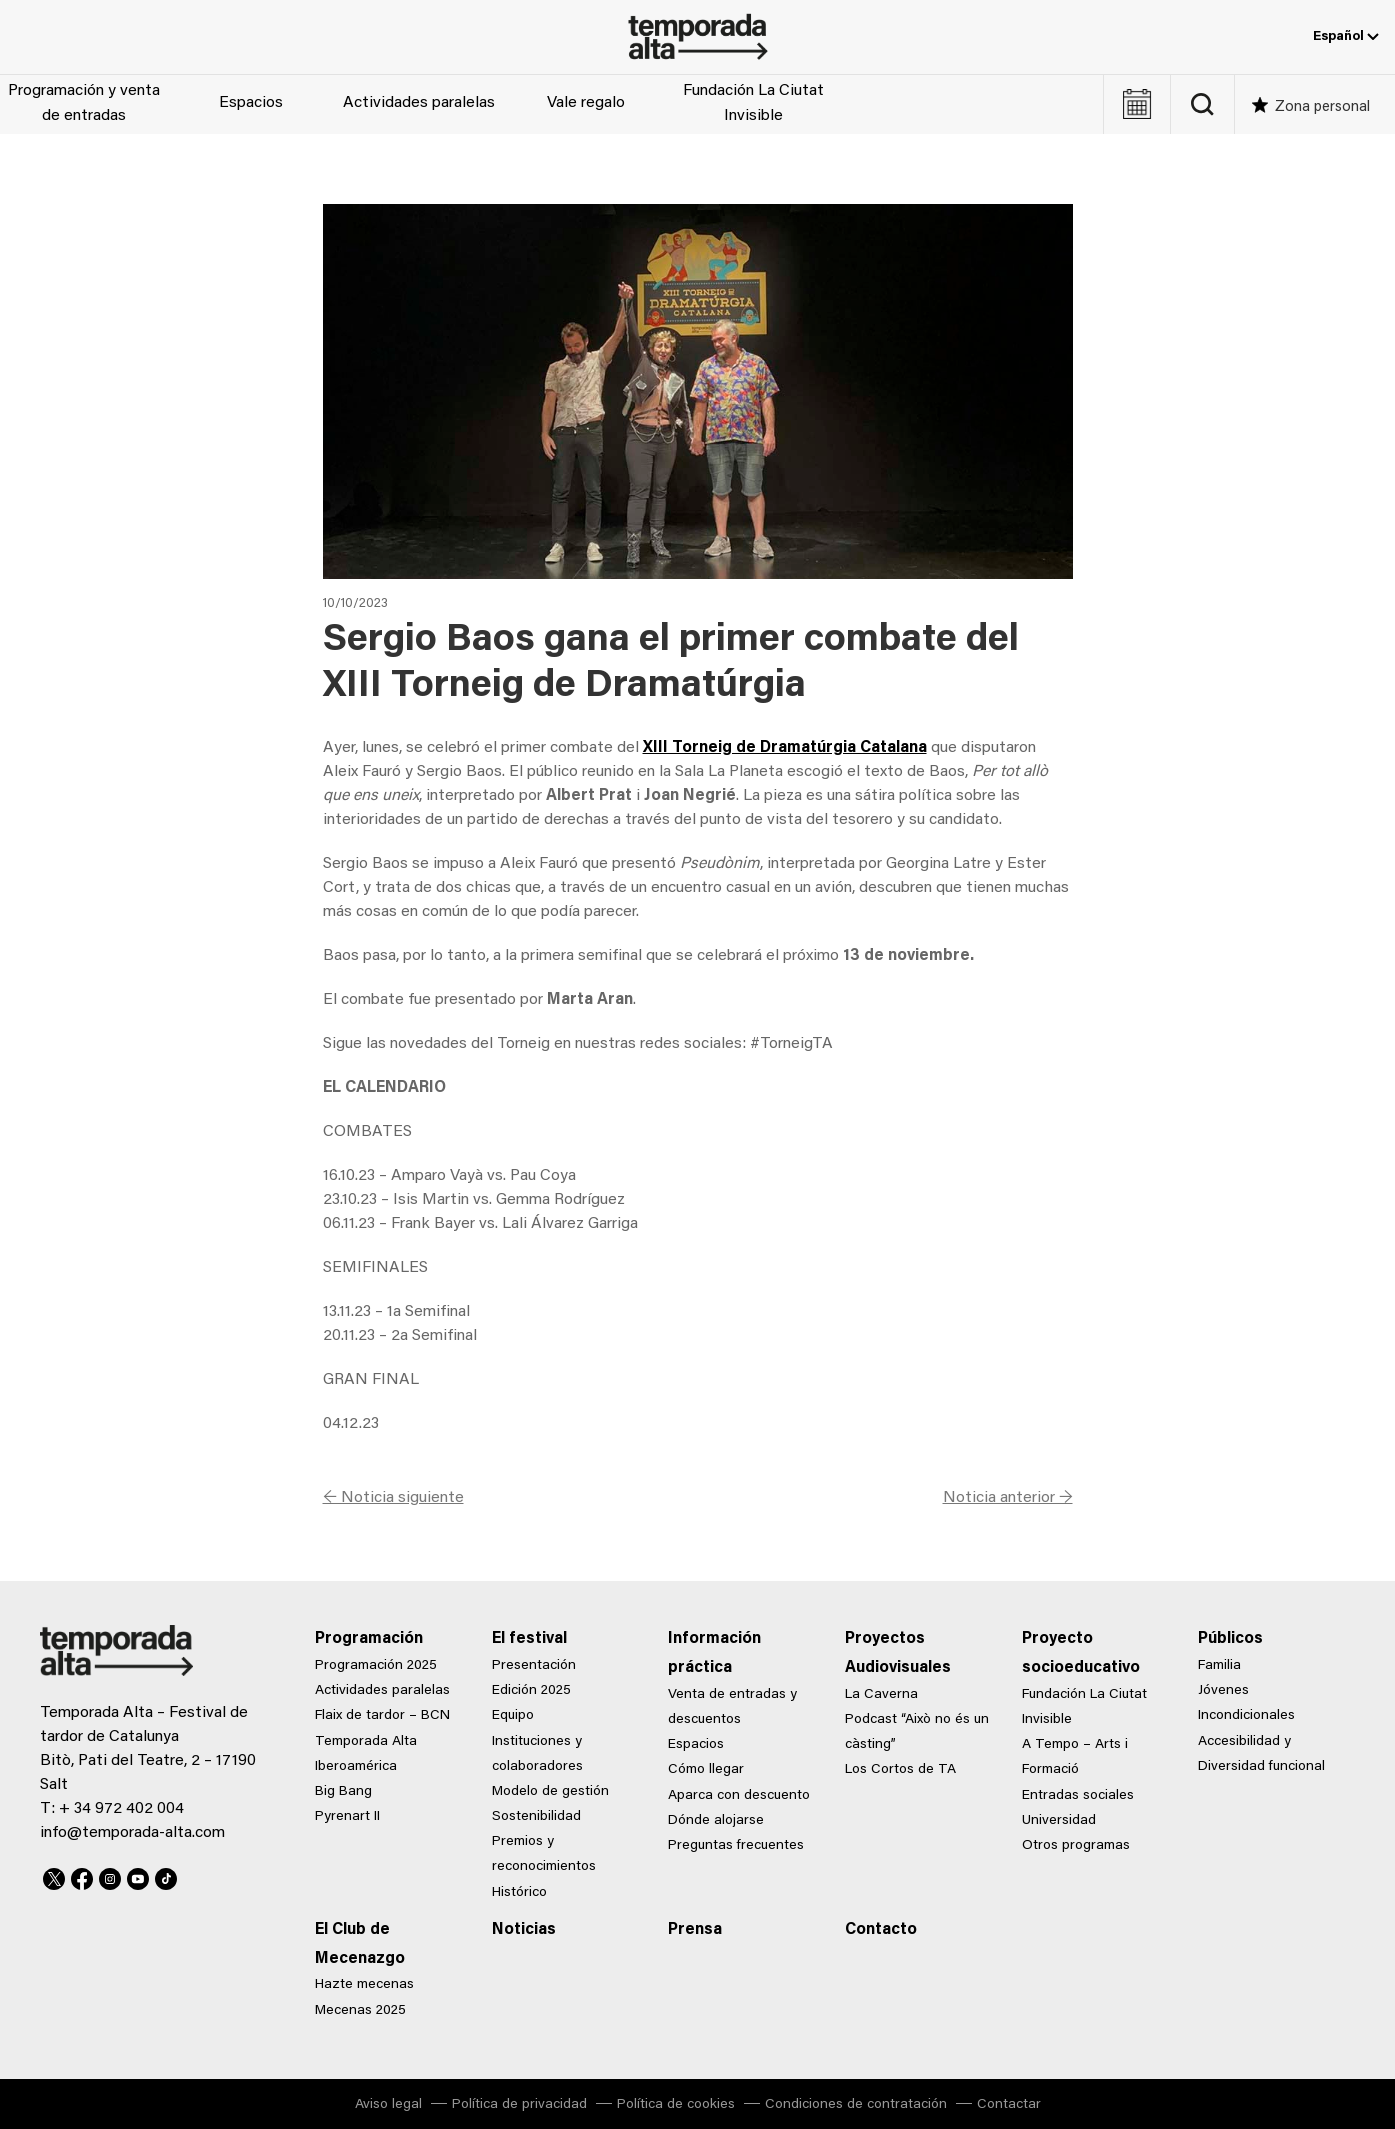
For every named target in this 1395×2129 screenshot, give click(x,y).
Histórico (519, 1893)
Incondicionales (1246, 1716)
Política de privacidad (519, 2105)
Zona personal (1322, 107)
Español (1346, 37)
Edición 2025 (531, 1691)
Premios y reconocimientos (544, 1854)
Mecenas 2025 (360, 2011)
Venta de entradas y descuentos (732, 1707)
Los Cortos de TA (900, 1770)
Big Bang (343, 1792)
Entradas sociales (1078, 1796)
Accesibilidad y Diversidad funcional (1261, 1754)
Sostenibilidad (536, 1817)
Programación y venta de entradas (84, 104)
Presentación (534, 1666)
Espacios (251, 103)
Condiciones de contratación (856, 2105)
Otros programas (1076, 1846)
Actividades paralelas (419, 103)
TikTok (166, 1876)
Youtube (138, 1876)
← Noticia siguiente (393, 1498)
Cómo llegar (706, 1770)
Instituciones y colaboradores (537, 1754)
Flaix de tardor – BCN (382, 1716)
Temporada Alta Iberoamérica (366, 1754)
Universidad (1059, 1821)
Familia (1219, 1666)
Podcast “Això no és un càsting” (917, 1732)
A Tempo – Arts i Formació (1075, 1757)
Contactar (1009, 2105)
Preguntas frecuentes (736, 1846)
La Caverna (881, 1695)
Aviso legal (388, 2105)
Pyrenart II (347, 1817)
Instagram (110, 1876)
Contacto (881, 1930)
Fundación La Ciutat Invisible (753, 104)
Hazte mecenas (364, 1985)
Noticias (524, 1930)
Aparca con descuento (739, 1796)
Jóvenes (1223, 1691)
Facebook (82, 1876)
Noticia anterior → (1008, 1498)
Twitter (54, 1876)
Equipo (513, 1716)
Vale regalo (586, 103)
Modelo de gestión (550, 1792)
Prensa (695, 1930)
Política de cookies (676, 2105)
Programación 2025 (376, 1666)
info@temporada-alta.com (132, 1833)
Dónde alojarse (716, 1821)
